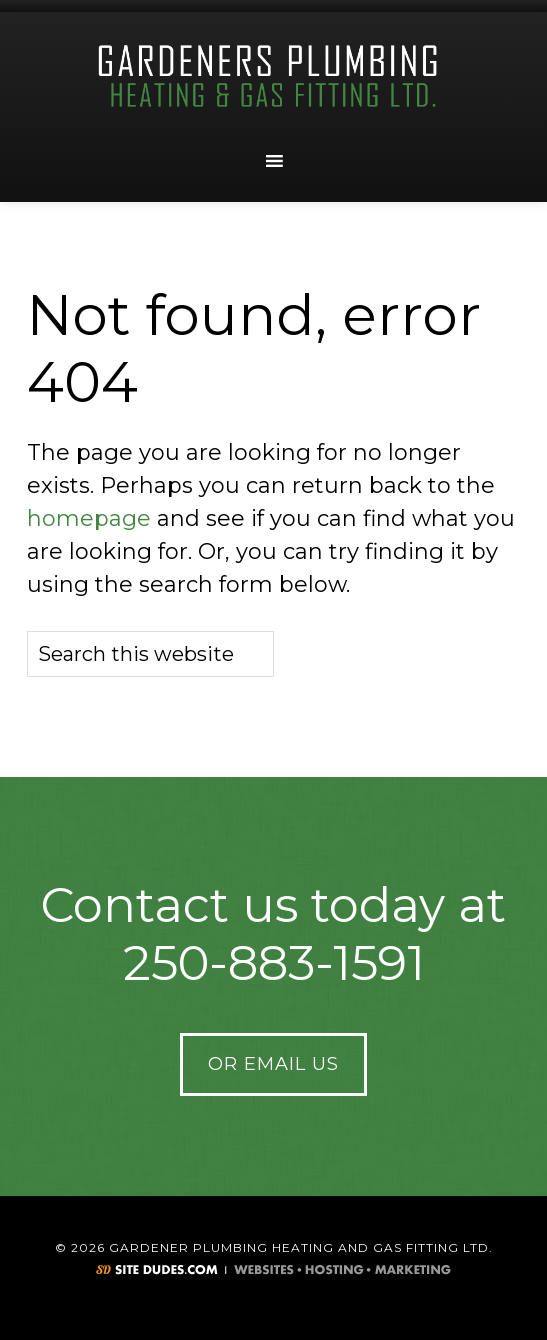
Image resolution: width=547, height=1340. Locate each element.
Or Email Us (273, 1064)
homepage (89, 518)
